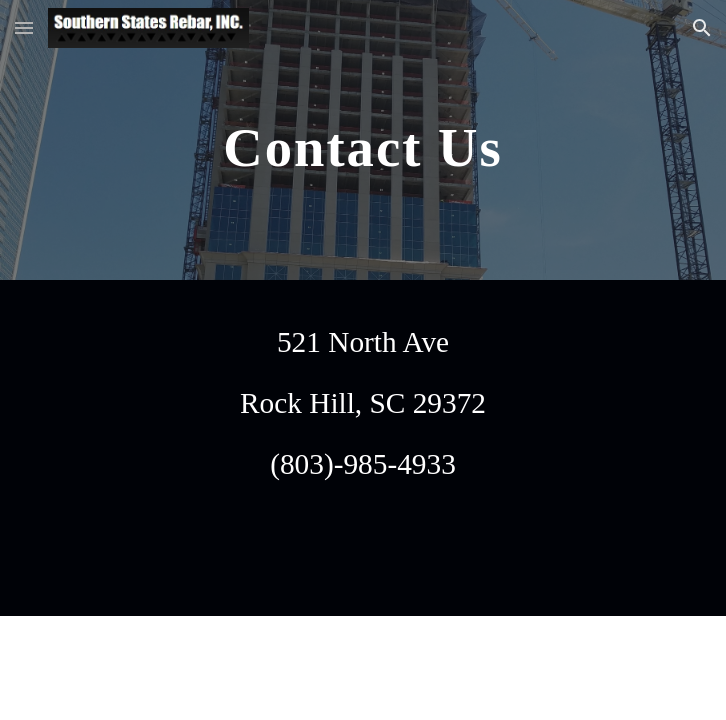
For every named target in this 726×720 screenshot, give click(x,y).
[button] (24, 27)
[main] (362, 140)
